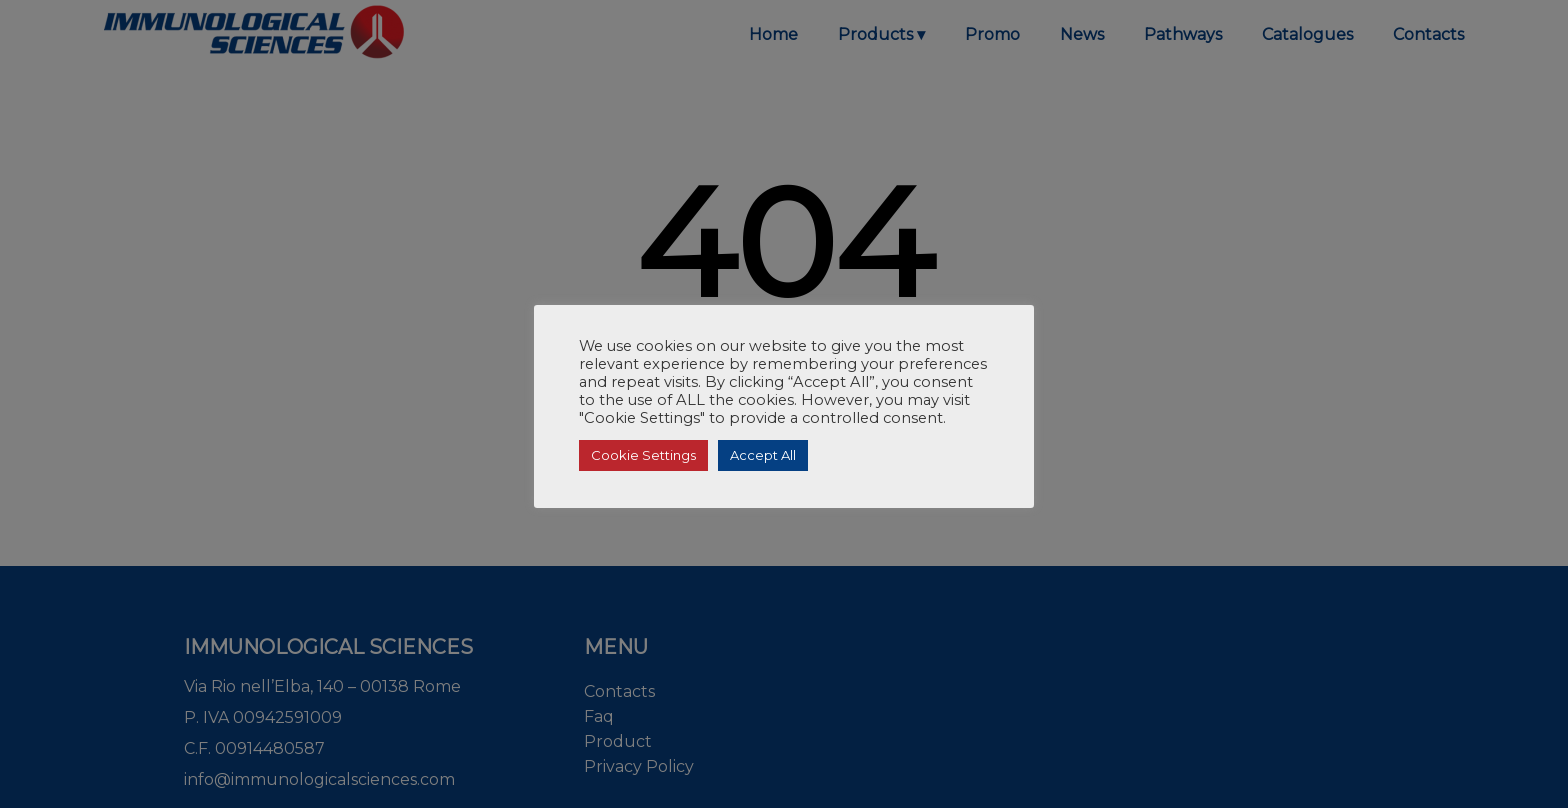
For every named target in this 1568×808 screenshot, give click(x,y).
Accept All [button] (763, 455)
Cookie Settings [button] (643, 455)
